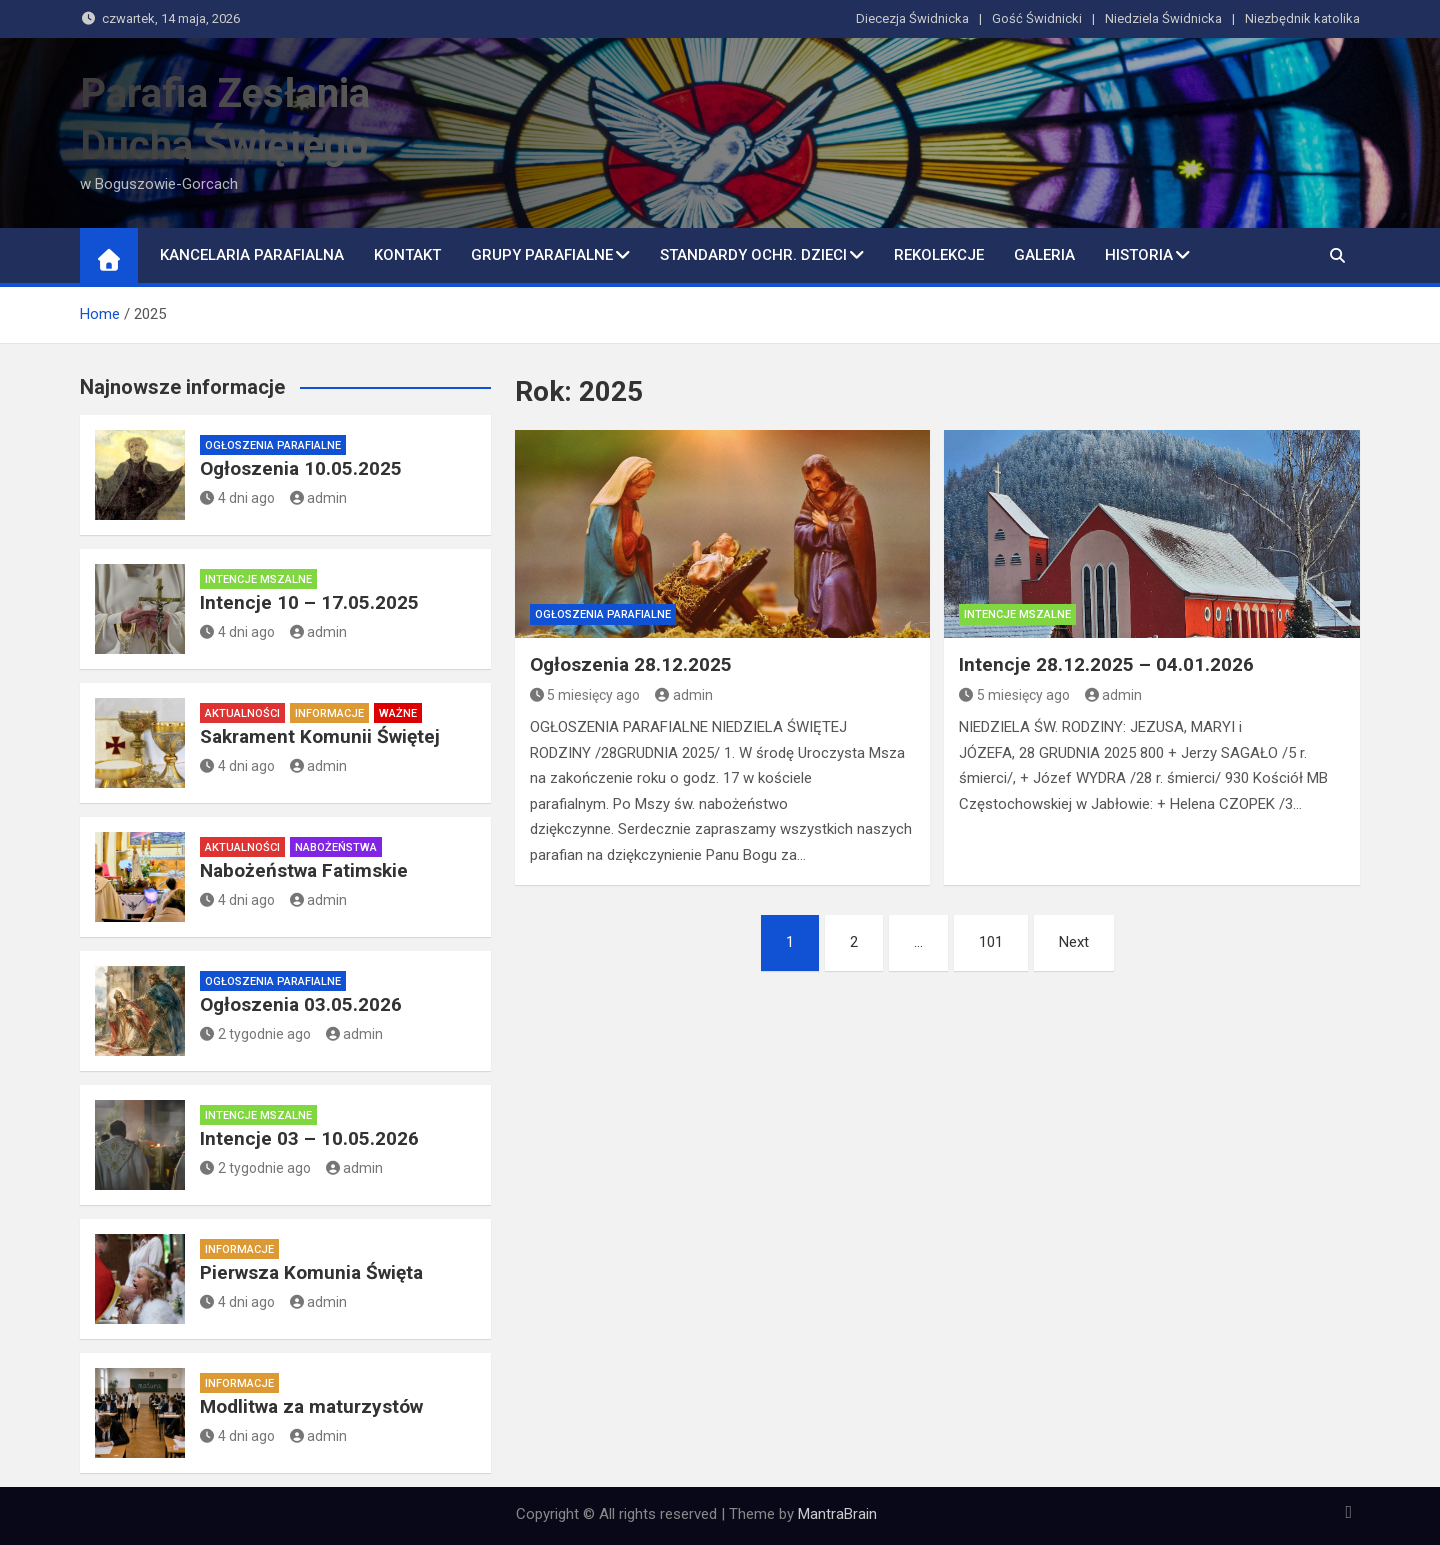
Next (1074, 942)
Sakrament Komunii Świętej (320, 736)
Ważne (398, 713)
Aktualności (242, 713)
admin (684, 695)
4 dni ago (237, 498)
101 (991, 942)
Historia (1139, 255)
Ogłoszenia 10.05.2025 (301, 468)
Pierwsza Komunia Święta (311, 1272)
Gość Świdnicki (1037, 18)
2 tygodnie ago (255, 1034)
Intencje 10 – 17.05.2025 (309, 602)
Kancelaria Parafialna (252, 255)
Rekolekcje (939, 255)
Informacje (329, 713)
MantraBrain (837, 1514)
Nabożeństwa (336, 847)
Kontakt (407, 255)
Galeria (1044, 255)
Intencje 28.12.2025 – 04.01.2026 (1106, 664)
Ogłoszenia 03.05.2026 (301, 1004)
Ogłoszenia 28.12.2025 (631, 664)
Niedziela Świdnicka (1163, 18)
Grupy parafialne (542, 255)
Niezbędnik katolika (1302, 18)
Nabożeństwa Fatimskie (304, 870)
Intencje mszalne (1017, 614)
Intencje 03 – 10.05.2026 (309, 1138)
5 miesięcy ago (585, 695)
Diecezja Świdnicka (912, 18)
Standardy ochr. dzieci (753, 255)
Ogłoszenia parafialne (603, 614)
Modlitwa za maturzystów (311, 1406)
